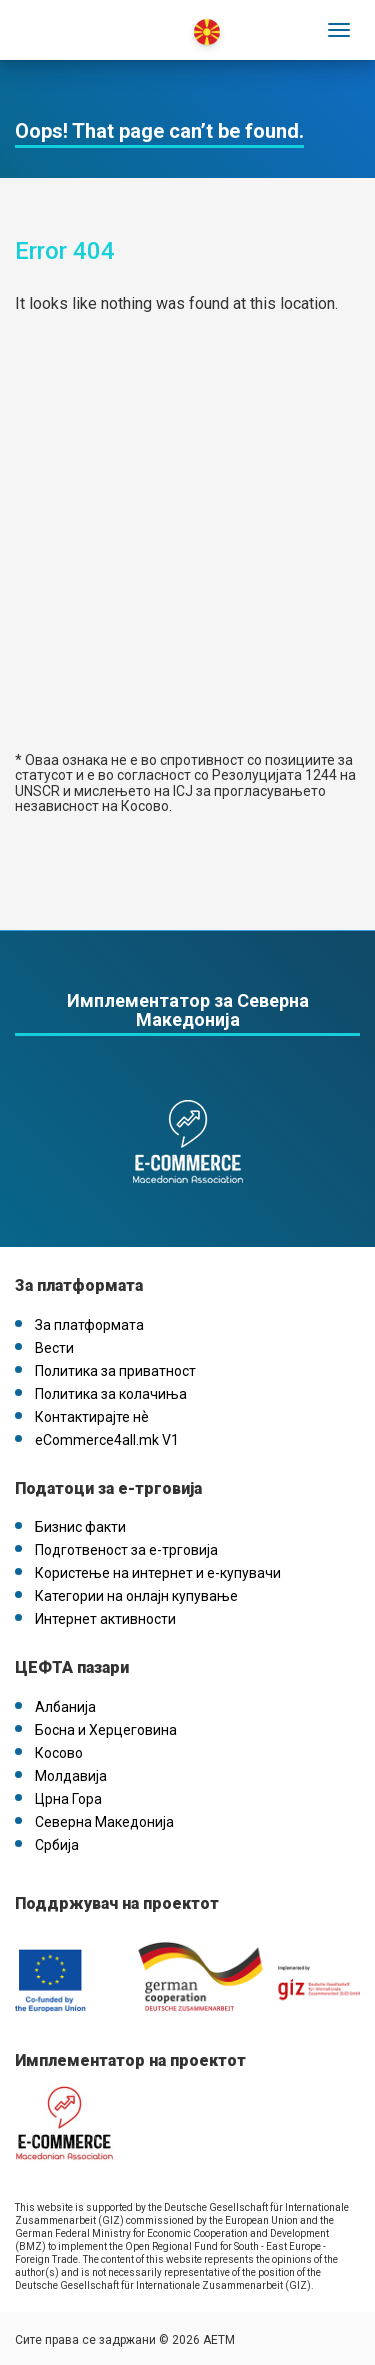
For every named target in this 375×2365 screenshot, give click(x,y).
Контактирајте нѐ (92, 1417)
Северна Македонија (104, 1822)
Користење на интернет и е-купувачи (158, 1573)
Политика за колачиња (111, 1394)
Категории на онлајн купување (136, 1596)
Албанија (65, 1707)
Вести (54, 1348)
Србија (57, 1845)
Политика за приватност (115, 1371)
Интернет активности (105, 1619)
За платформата (89, 1325)
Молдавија (71, 1776)
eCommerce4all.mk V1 (107, 1440)
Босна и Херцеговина (106, 1730)
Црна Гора (68, 1799)
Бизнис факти (80, 1527)
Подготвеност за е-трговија (126, 1550)
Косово (59, 1753)
